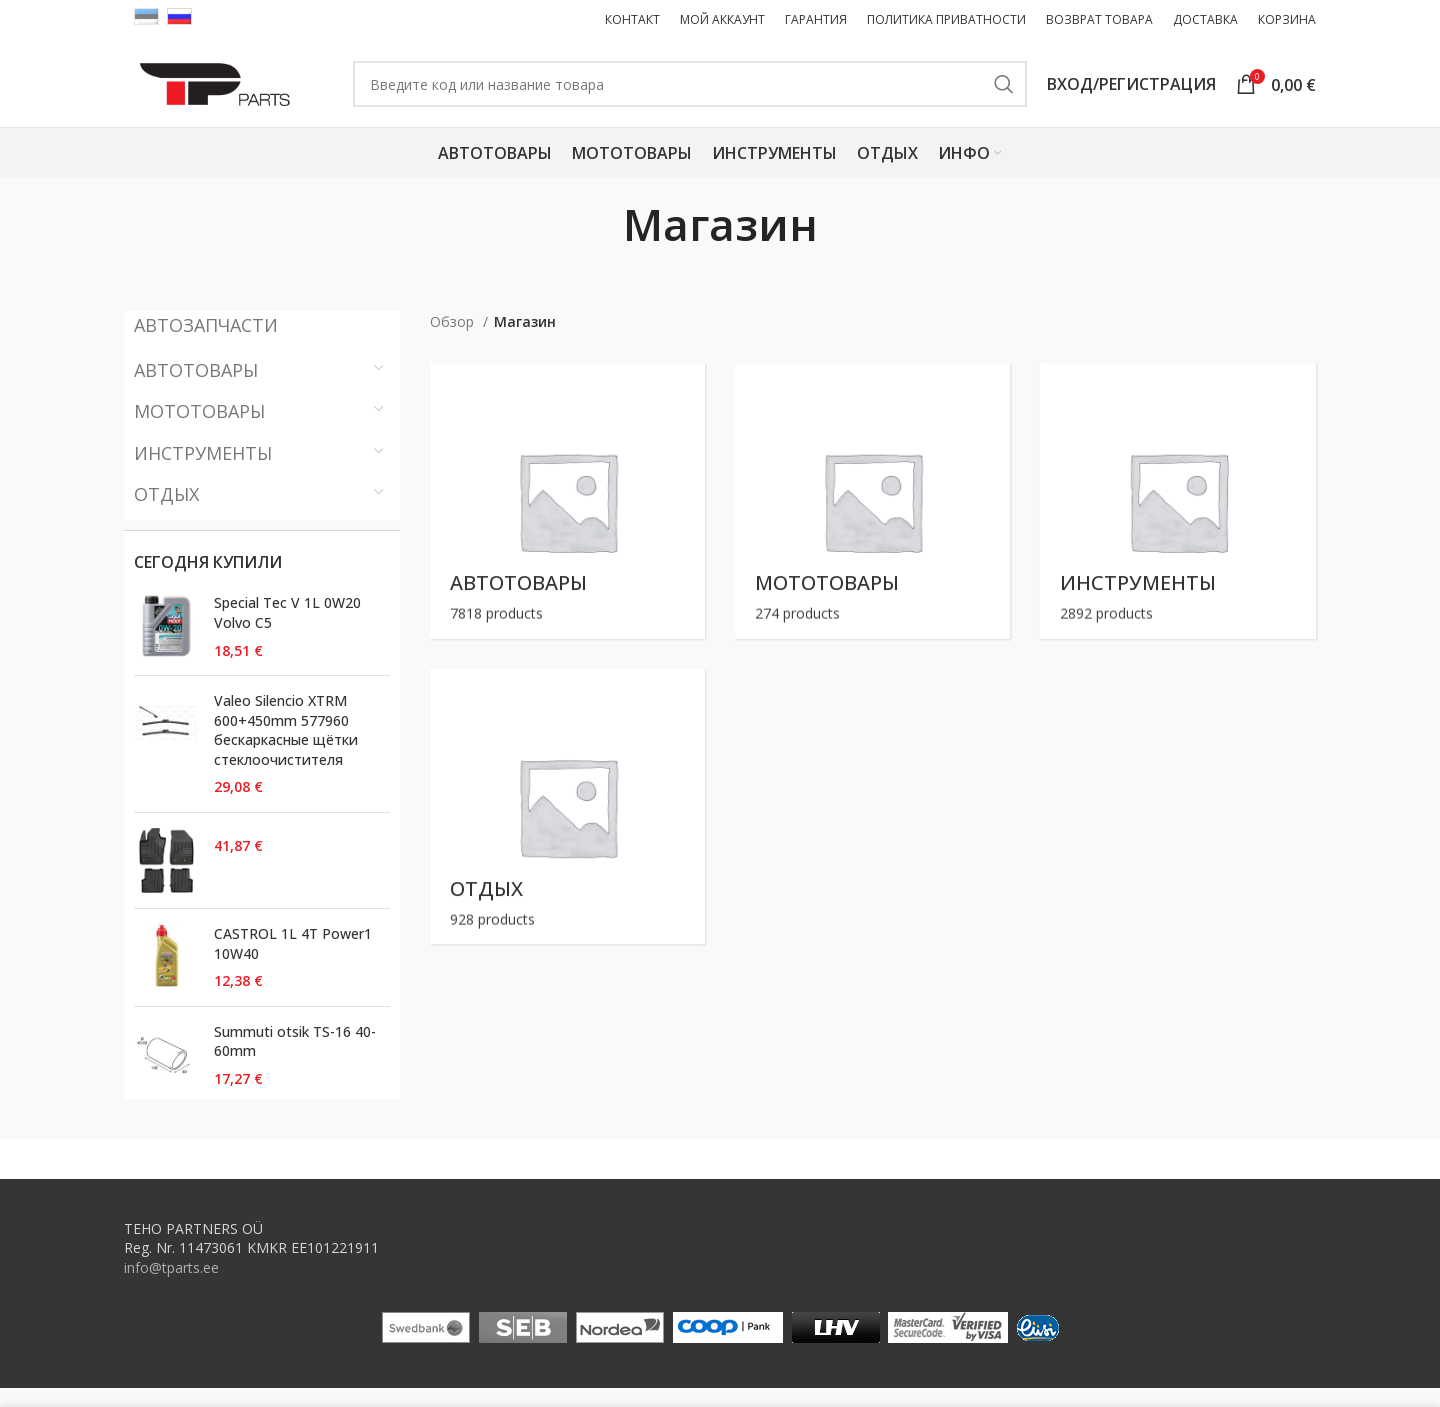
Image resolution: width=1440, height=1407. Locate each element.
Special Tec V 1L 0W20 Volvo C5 (287, 631)
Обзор (454, 340)
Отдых (166, 513)
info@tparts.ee (171, 1286)
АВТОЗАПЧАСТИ (206, 344)
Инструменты (203, 471)
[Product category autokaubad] (567, 519)
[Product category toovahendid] (1177, 519)
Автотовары (196, 389)
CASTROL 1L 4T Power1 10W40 (293, 962)
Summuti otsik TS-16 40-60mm (295, 1060)
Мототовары (199, 430)
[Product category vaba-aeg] (567, 825)
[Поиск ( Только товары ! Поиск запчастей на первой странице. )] (712, 94)
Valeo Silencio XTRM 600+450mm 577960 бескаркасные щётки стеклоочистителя (286, 749)
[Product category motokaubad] (872, 519)
